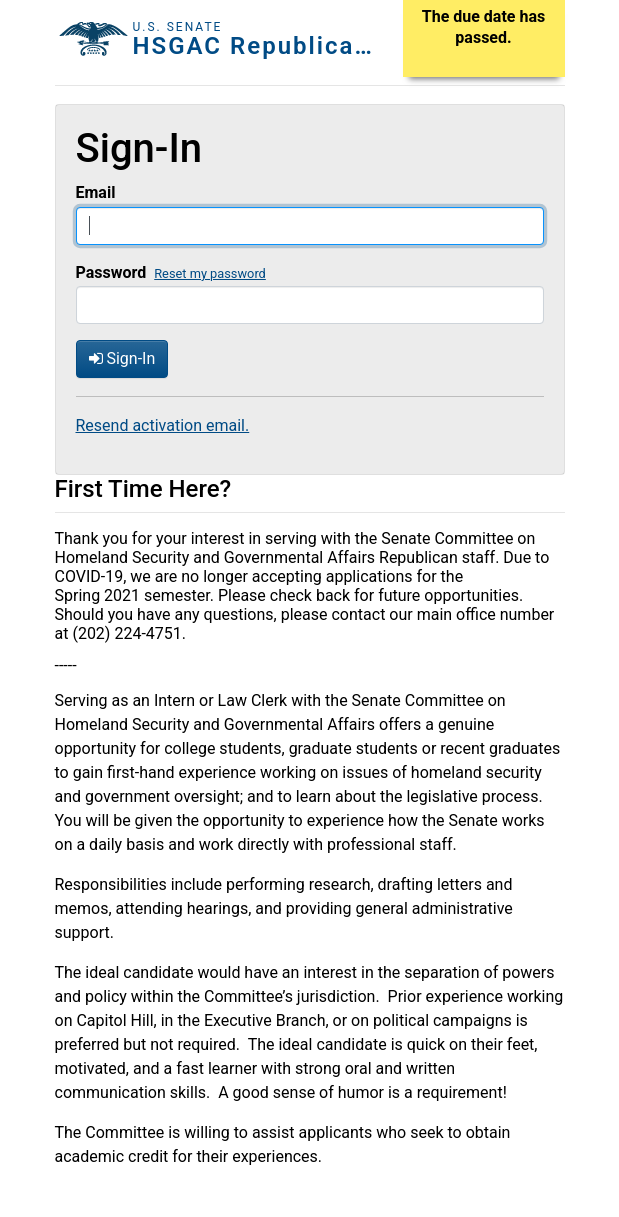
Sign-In (122, 358)
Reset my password (210, 273)
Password (111, 272)
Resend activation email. (163, 425)
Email (96, 192)
